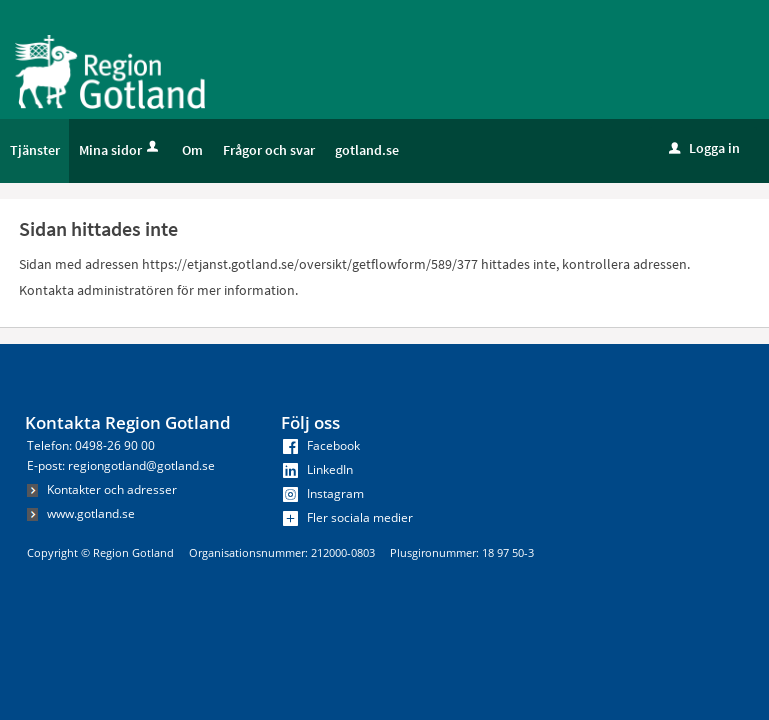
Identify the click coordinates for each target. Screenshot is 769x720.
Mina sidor (120, 150)
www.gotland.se (81, 513)
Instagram (323, 493)
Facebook (321, 445)
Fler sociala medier (348, 517)
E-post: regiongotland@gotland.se (121, 465)
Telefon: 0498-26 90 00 (91, 445)
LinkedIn (318, 469)
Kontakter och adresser (102, 489)
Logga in (704, 148)
